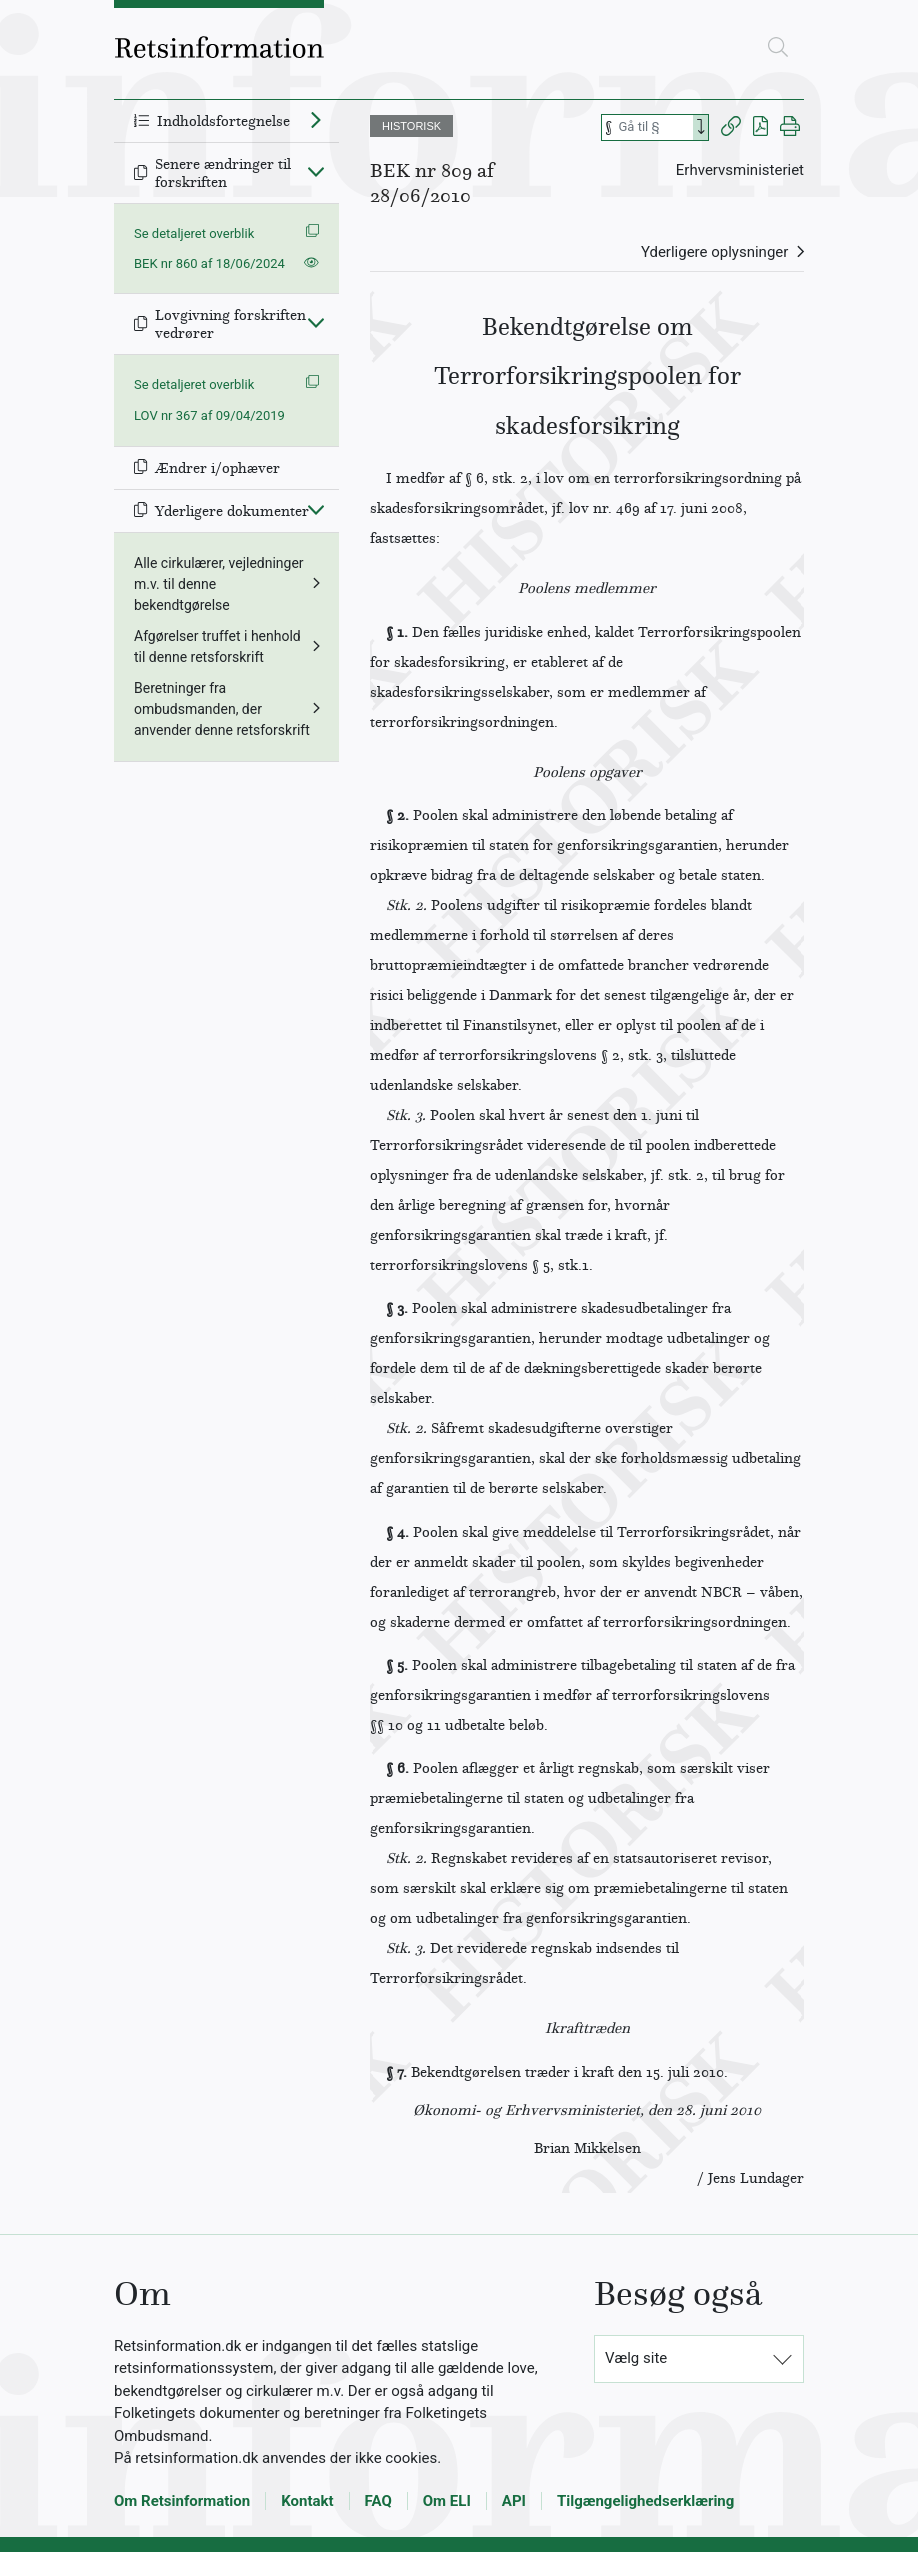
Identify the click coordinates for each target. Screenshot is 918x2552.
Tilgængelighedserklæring (645, 2501)
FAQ (378, 2501)
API (514, 2501)
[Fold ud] (316, 119)
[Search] (701, 127)
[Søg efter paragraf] (654, 127)
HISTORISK (411, 126)
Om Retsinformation (182, 2501)
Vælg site (636, 2358)
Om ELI (447, 2501)
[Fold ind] (316, 171)
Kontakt (307, 2501)
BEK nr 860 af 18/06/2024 (209, 263)
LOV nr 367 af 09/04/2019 (209, 415)
